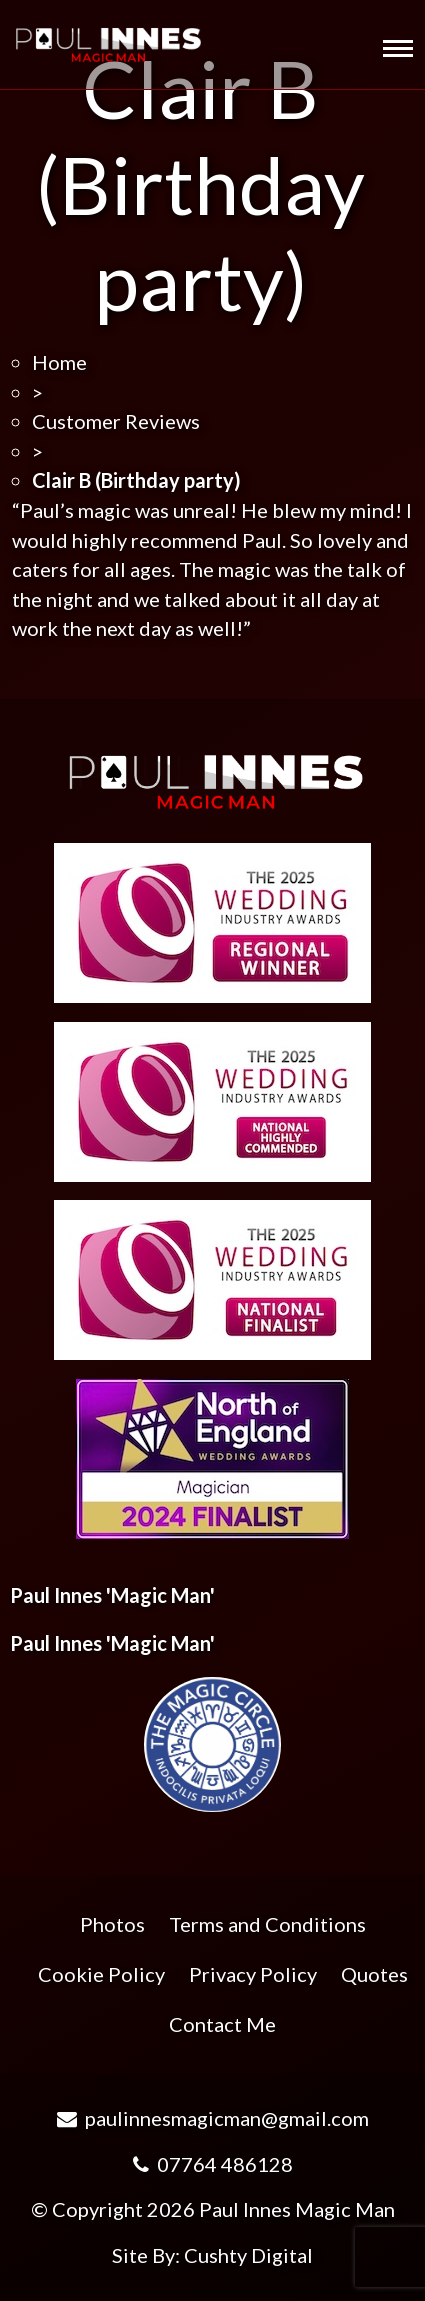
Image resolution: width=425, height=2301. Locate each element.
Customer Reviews (116, 421)
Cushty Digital (248, 2255)
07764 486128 (213, 2164)
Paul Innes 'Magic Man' (112, 1595)
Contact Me (222, 2024)
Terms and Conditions (267, 1924)
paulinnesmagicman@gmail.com (213, 2118)
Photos (112, 1924)
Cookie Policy (101, 1974)
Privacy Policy (253, 1974)
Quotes (374, 1974)
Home (59, 362)
